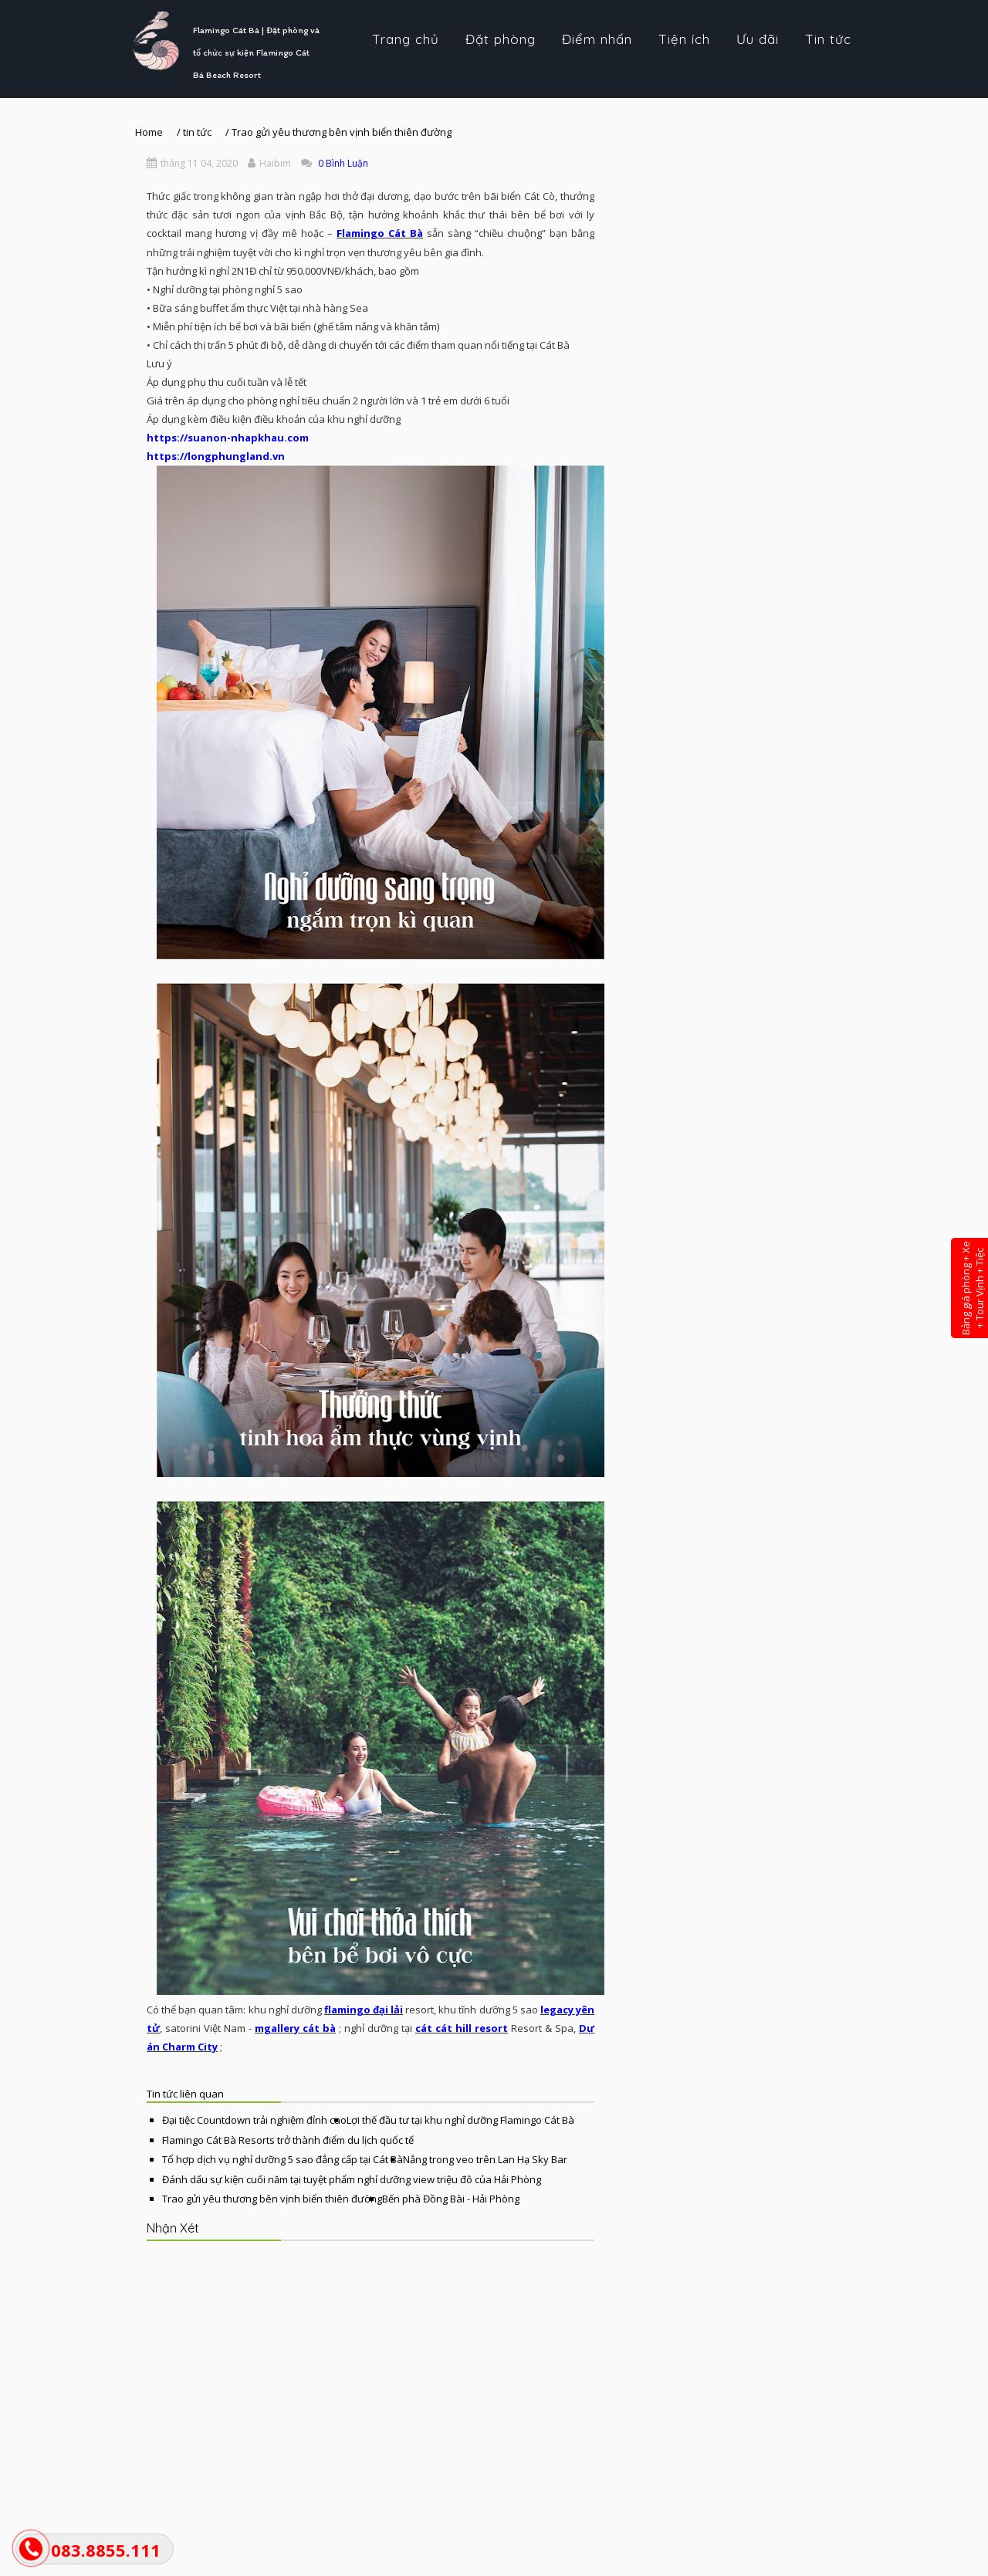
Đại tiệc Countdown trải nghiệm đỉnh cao (254, 2120)
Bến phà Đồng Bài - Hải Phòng (450, 2199)
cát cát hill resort (461, 2028)
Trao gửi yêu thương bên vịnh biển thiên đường (272, 2199)
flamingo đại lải (363, 2010)
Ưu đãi (757, 39)
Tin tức (828, 39)
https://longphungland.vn (216, 456)
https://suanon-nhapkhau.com (228, 438)
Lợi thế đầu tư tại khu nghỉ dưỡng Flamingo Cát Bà (460, 2120)
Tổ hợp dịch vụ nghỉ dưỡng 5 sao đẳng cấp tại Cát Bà (282, 2159)
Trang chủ (405, 39)
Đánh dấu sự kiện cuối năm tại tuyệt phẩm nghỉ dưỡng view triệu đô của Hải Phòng (351, 2179)
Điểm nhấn (597, 39)
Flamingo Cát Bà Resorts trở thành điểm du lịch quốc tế (288, 2140)
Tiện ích (684, 39)
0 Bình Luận (343, 163)
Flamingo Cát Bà (380, 233)
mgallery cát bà (295, 2028)
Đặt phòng (500, 39)
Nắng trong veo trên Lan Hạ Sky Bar (485, 2159)
